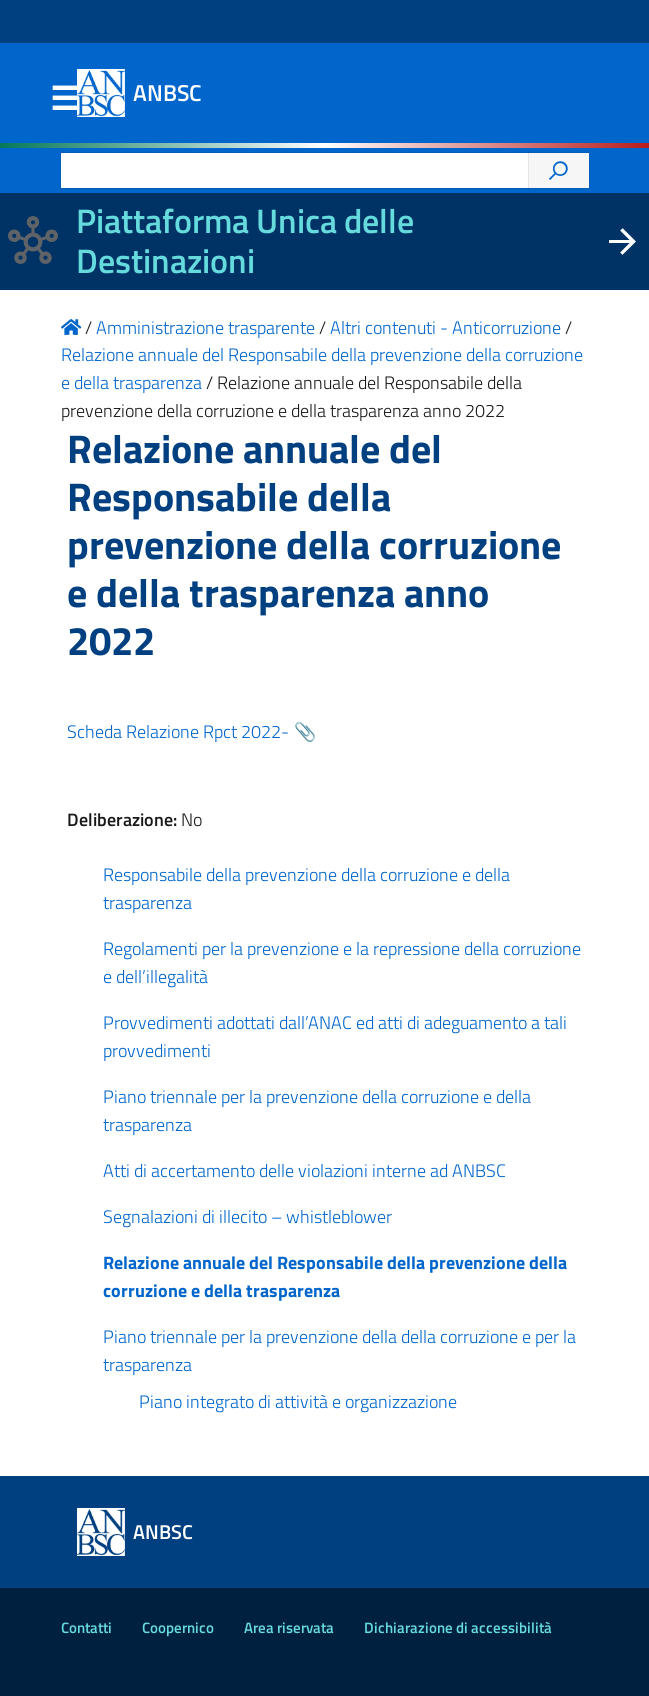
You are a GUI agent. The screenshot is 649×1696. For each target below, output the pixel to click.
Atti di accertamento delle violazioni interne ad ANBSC (304, 1170)
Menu (65, 99)
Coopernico (178, 1627)
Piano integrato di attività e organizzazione (298, 1401)
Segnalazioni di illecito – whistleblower (247, 1216)
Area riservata (289, 1627)
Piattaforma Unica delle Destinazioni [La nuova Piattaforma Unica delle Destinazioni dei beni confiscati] (245, 241)
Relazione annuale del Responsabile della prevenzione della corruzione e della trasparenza (335, 1276)
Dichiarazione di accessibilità (458, 1627)
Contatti (86, 1627)
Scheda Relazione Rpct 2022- (178, 731)
